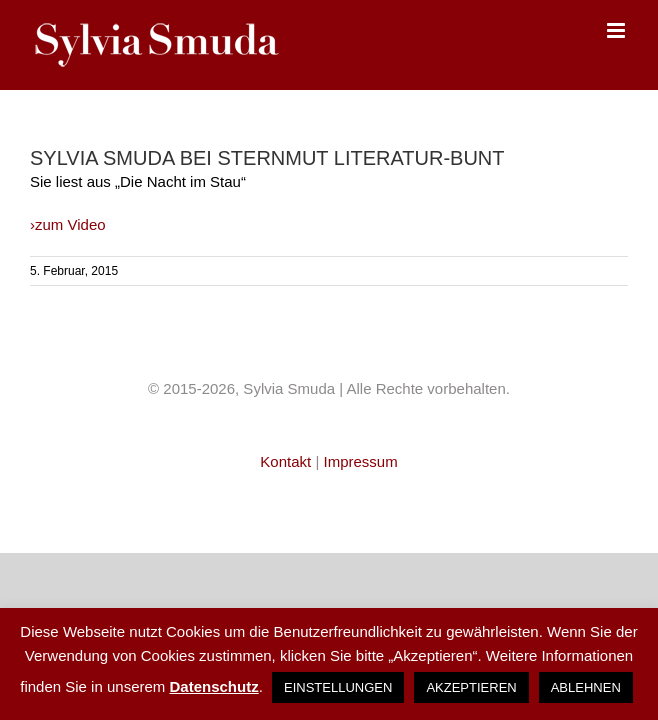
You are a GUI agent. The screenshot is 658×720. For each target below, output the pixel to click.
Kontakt (287, 461)
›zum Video (68, 224)
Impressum (360, 461)
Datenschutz (213, 686)
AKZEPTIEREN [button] (471, 687)
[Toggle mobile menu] (617, 30)
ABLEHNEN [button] (586, 687)
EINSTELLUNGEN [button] (338, 687)
